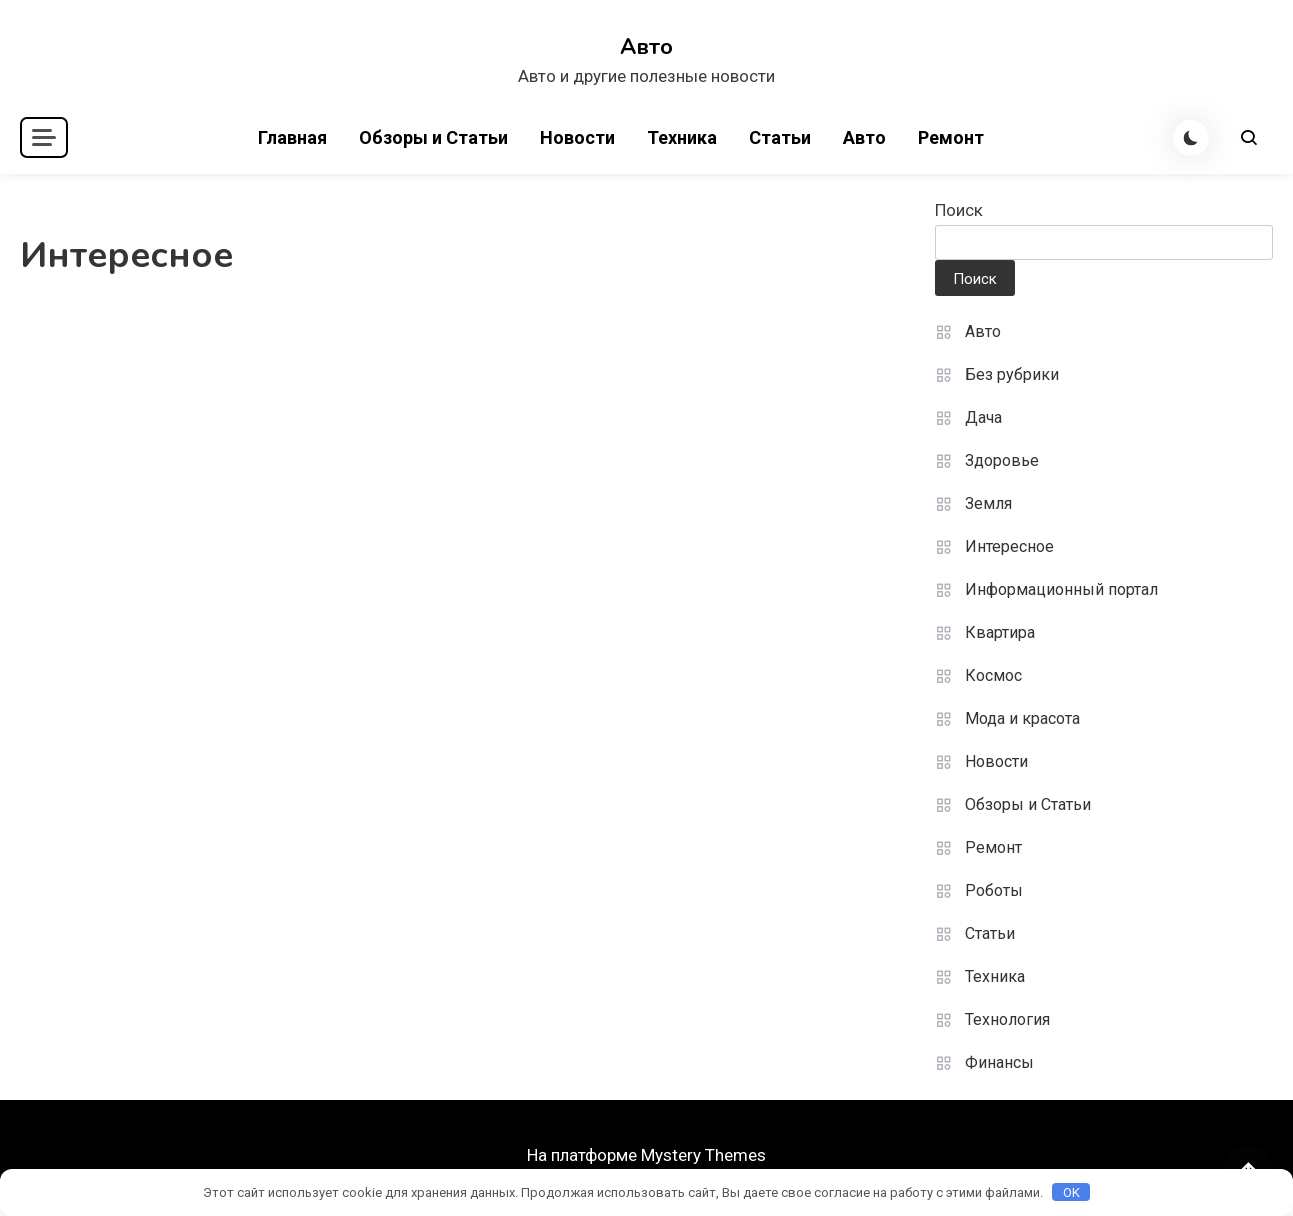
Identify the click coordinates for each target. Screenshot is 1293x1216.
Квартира (1000, 632)
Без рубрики (1012, 374)
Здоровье (1002, 460)
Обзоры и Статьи (433, 137)
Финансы (999, 1062)
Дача (983, 417)
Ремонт (951, 137)
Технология (1007, 1019)
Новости (577, 137)
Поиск (959, 210)
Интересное (1009, 546)
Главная (292, 137)
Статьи (780, 137)
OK (1071, 1192)
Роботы (994, 890)
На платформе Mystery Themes (646, 1155)
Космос (993, 675)
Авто (646, 47)
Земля (988, 503)
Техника (682, 137)
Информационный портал (1061, 589)
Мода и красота (1022, 718)
